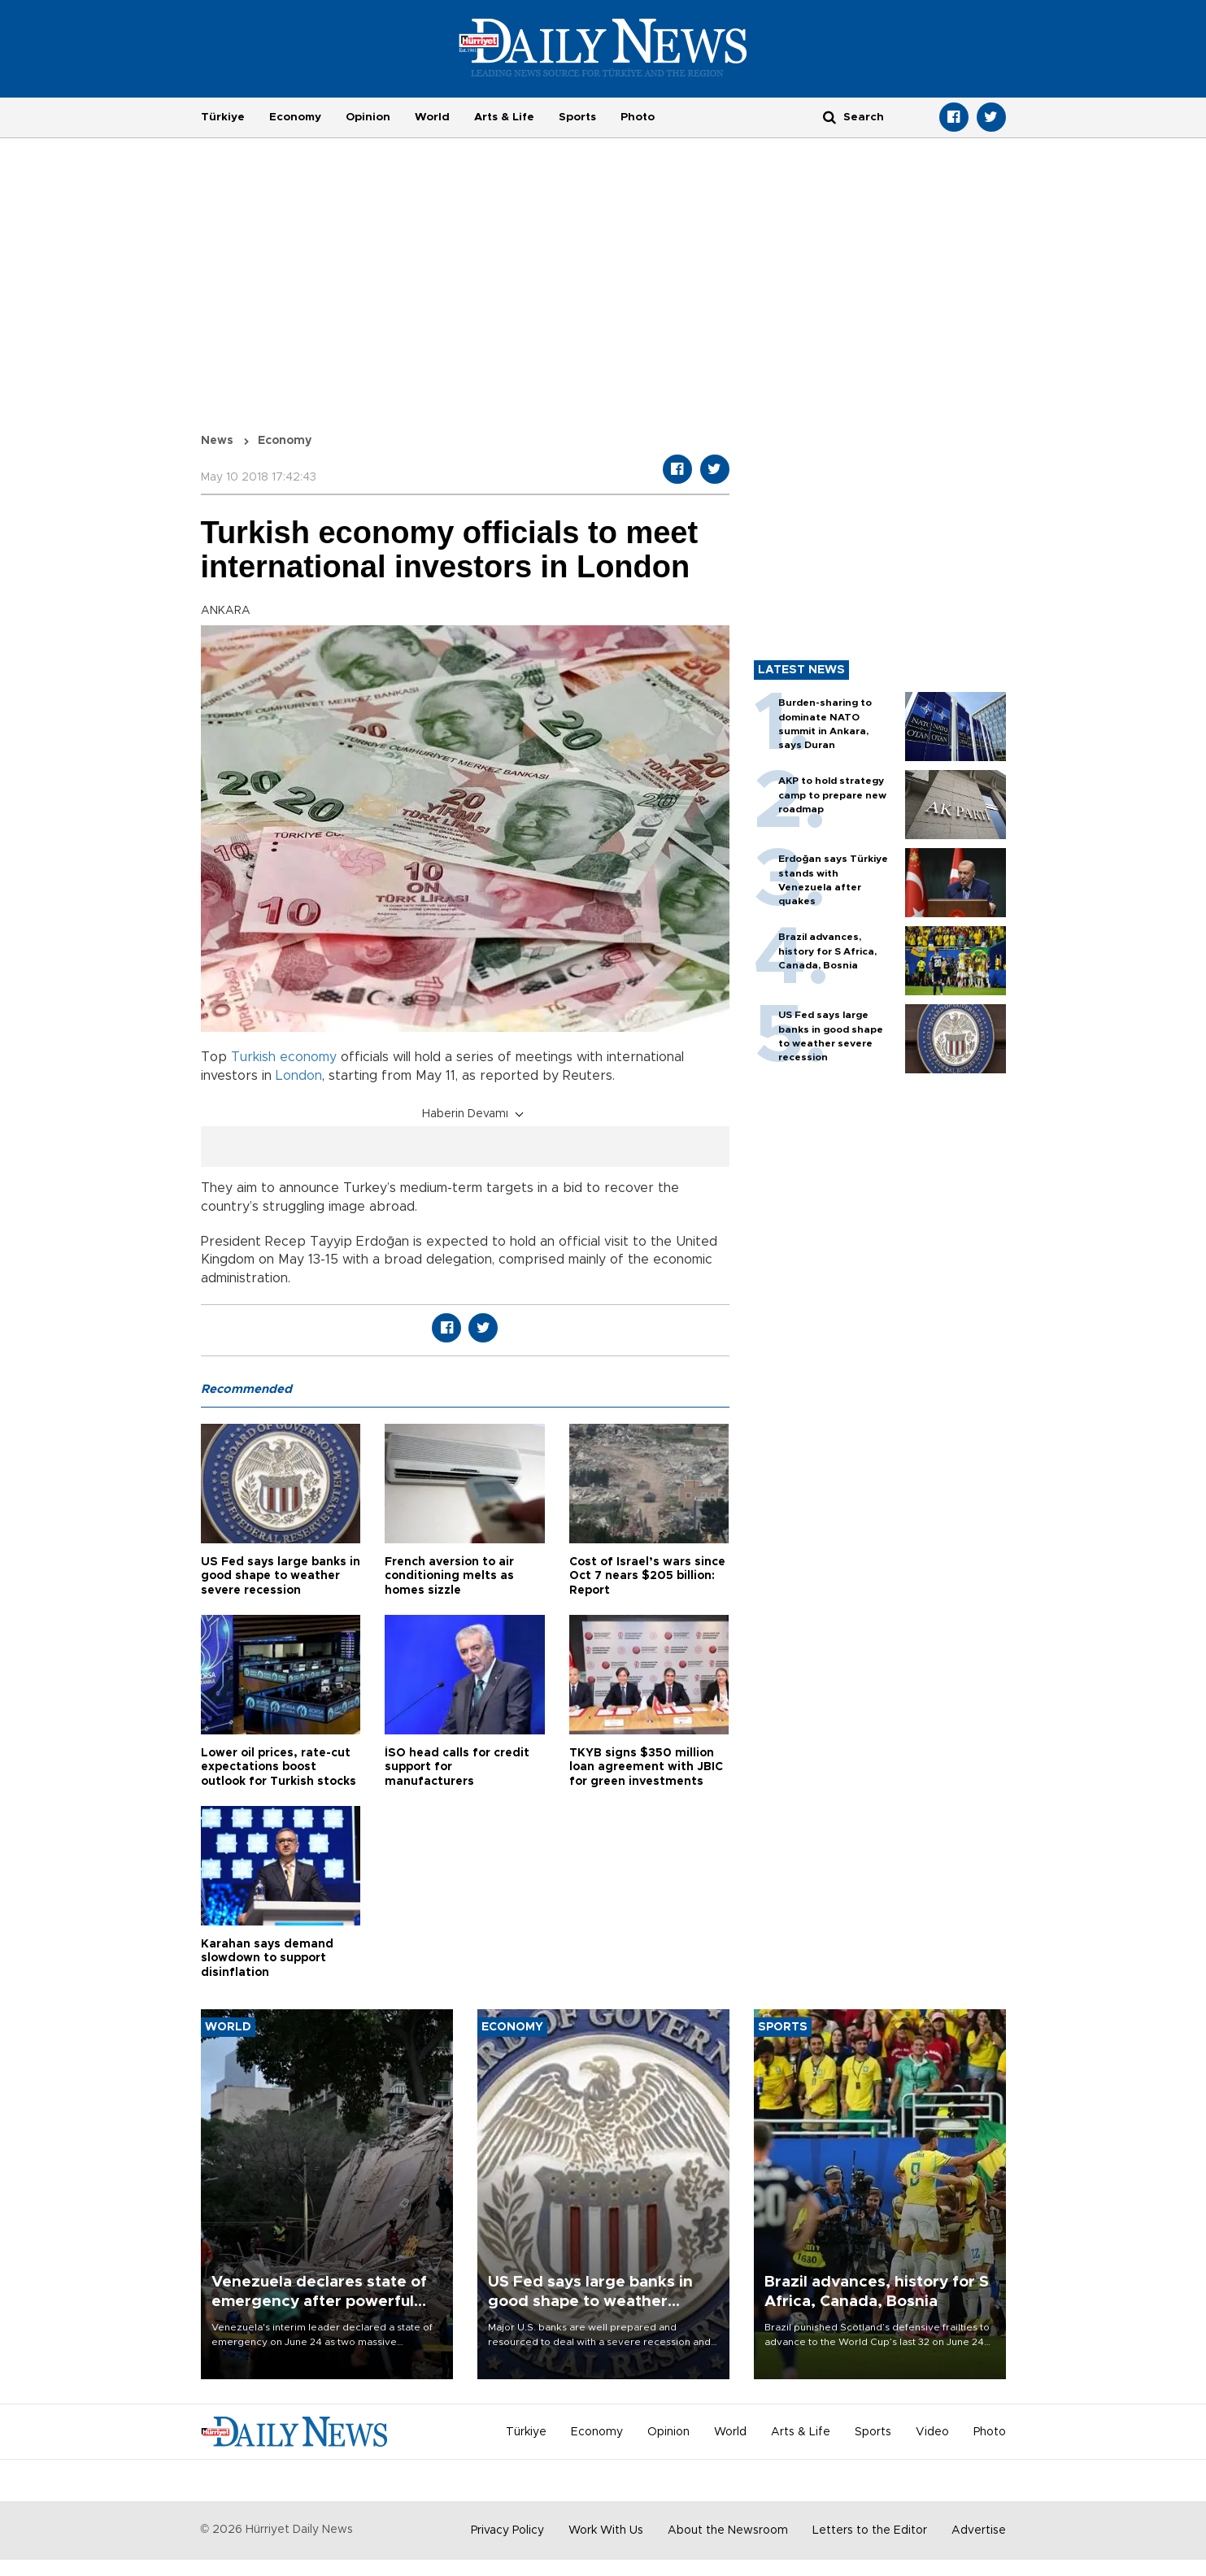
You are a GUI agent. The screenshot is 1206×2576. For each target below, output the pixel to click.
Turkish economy (284, 1057)
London (299, 1075)
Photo (637, 117)
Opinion (368, 117)
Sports (577, 117)
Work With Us (605, 2530)
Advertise (978, 2530)
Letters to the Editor (869, 2530)
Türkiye (223, 117)
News (217, 440)
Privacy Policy (507, 2530)
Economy (295, 117)
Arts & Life (504, 117)
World (432, 117)
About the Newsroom (728, 2530)
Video (932, 2432)
